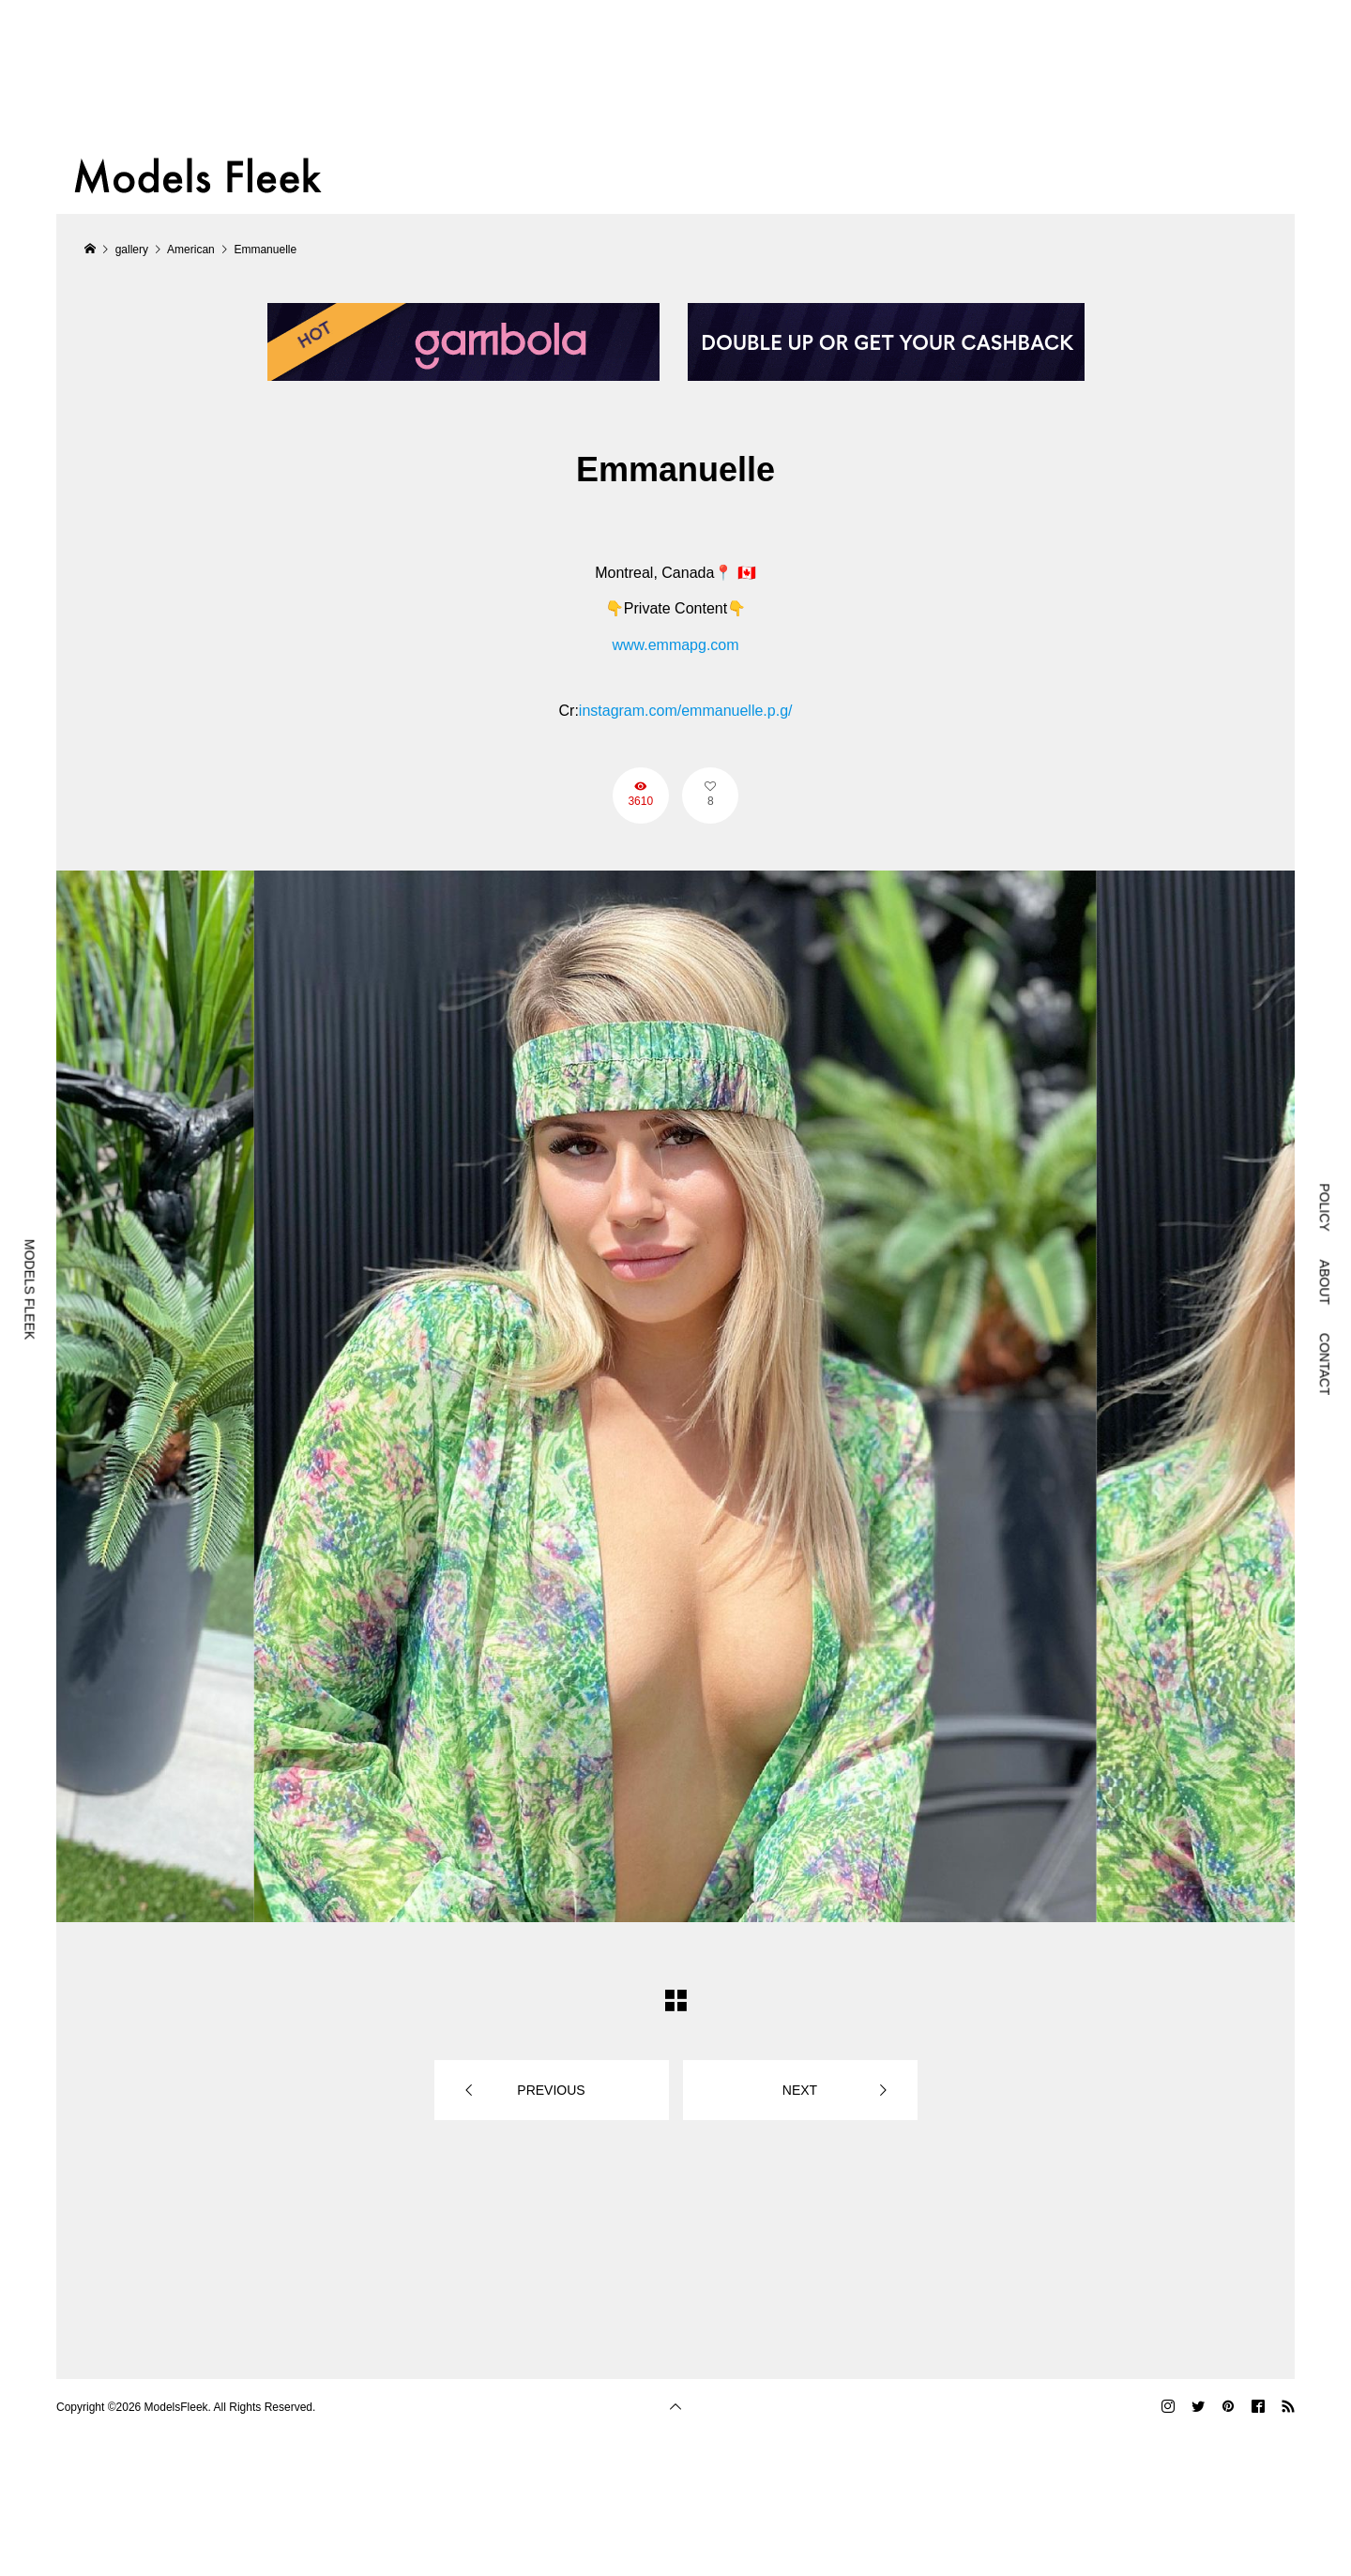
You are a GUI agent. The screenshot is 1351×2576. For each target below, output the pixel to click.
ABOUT (1324, 1282)
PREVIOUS (550, 2090)
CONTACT (1324, 1364)
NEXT (799, 2090)
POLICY (1324, 1207)
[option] (675, 1396)
